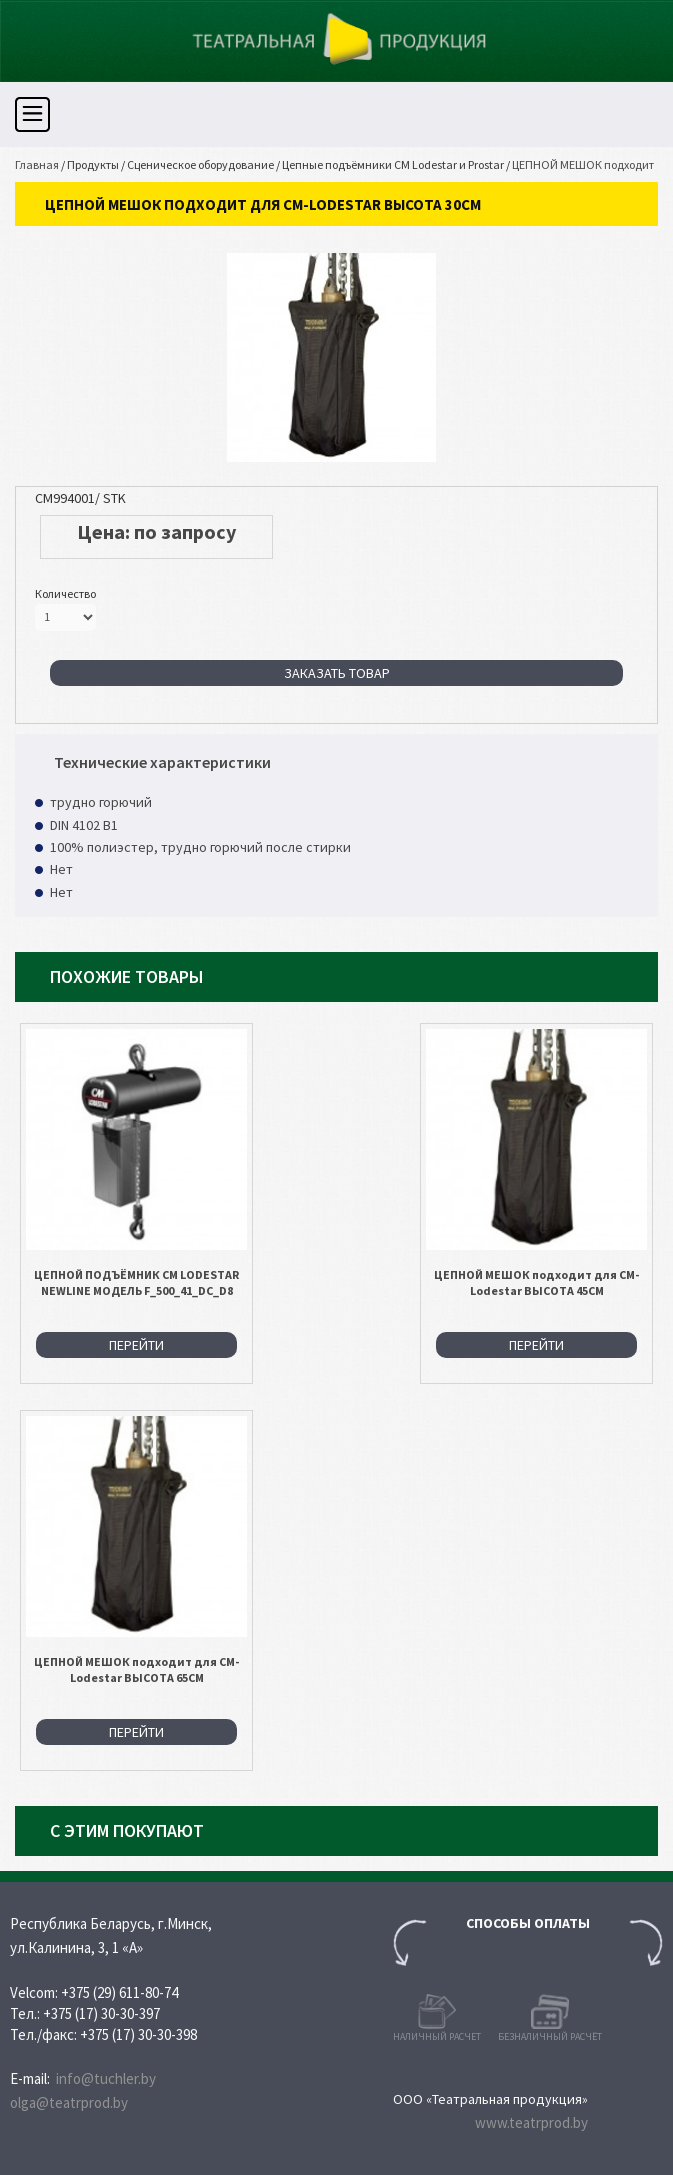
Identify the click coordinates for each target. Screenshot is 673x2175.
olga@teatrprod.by (69, 2102)
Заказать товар (337, 673)
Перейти (136, 1345)
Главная (37, 164)
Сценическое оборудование (200, 164)
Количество (65, 593)
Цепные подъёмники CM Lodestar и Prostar (393, 164)
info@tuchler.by (106, 2078)
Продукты (93, 164)
